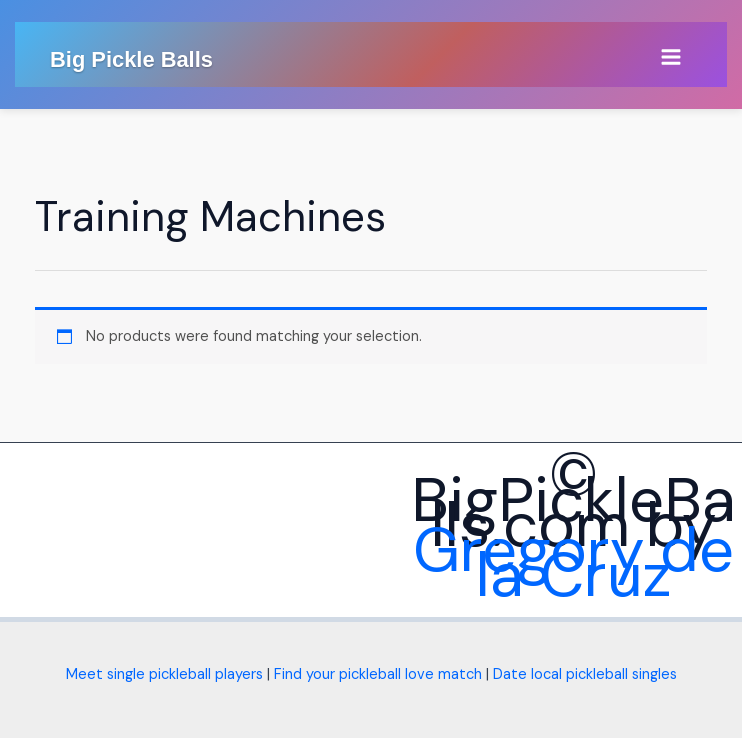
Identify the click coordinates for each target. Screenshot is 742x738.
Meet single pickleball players (164, 674)
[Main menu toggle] (671, 57)
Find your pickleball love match (378, 674)
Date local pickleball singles (585, 674)
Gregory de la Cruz (573, 562)
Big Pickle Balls (131, 59)
